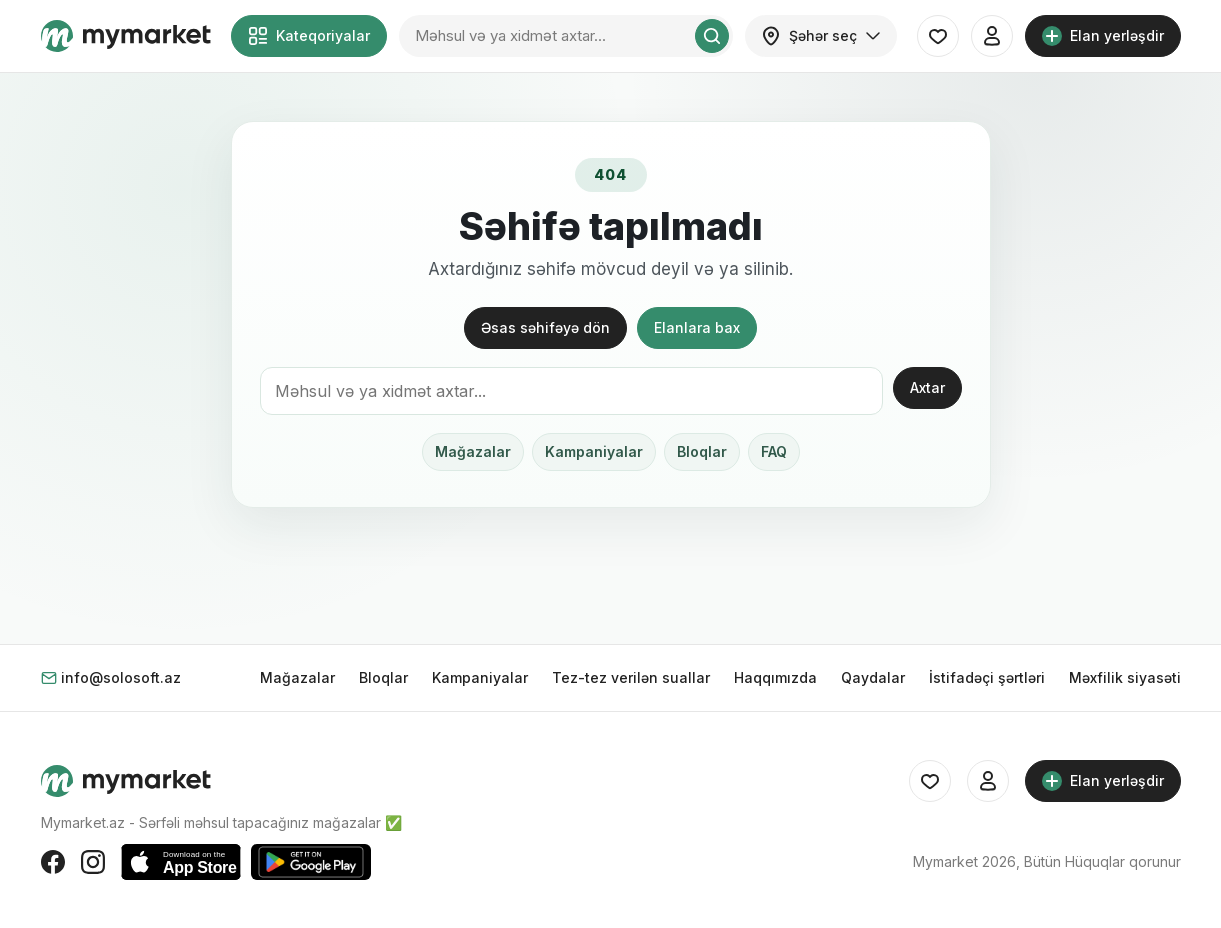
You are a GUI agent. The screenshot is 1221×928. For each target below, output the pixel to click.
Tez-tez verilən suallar (631, 677)
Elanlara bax (697, 327)
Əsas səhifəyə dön (545, 327)
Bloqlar (702, 451)
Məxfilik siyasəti (1125, 677)
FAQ (774, 451)
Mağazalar (473, 451)
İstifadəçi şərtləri (987, 677)
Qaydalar (873, 677)
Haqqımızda (775, 677)
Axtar (927, 387)
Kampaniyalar (594, 451)
